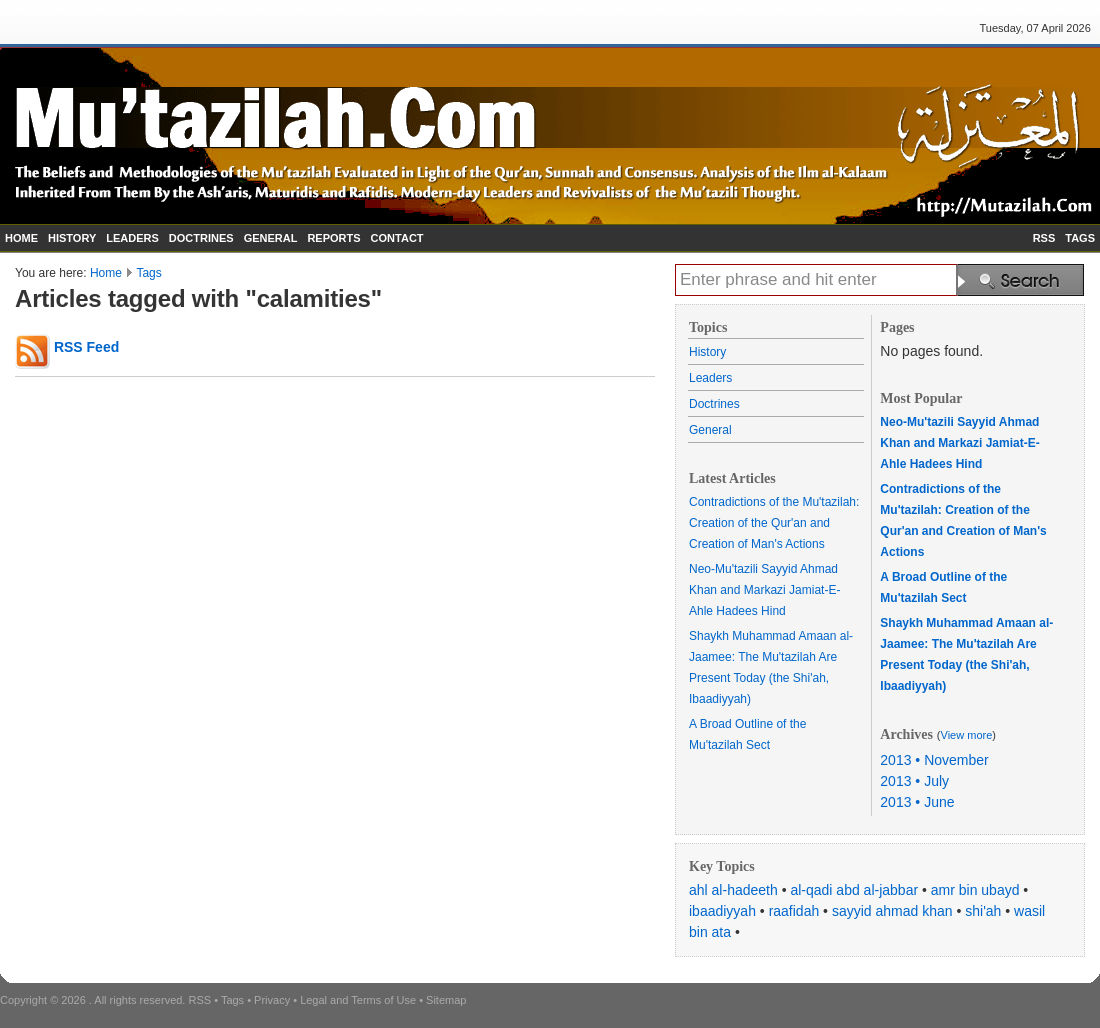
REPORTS (333, 238)
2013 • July (914, 781)
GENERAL (271, 238)
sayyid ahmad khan (892, 911)
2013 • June (917, 802)
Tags (148, 273)
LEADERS (132, 238)
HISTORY (72, 238)
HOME (21, 238)
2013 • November (934, 760)
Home (106, 273)
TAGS (1080, 238)
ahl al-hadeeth (733, 890)
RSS (1044, 238)
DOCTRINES (201, 238)
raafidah (794, 911)
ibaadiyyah (722, 911)
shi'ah (983, 911)
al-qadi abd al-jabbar (854, 890)
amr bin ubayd (975, 890)
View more (967, 735)
